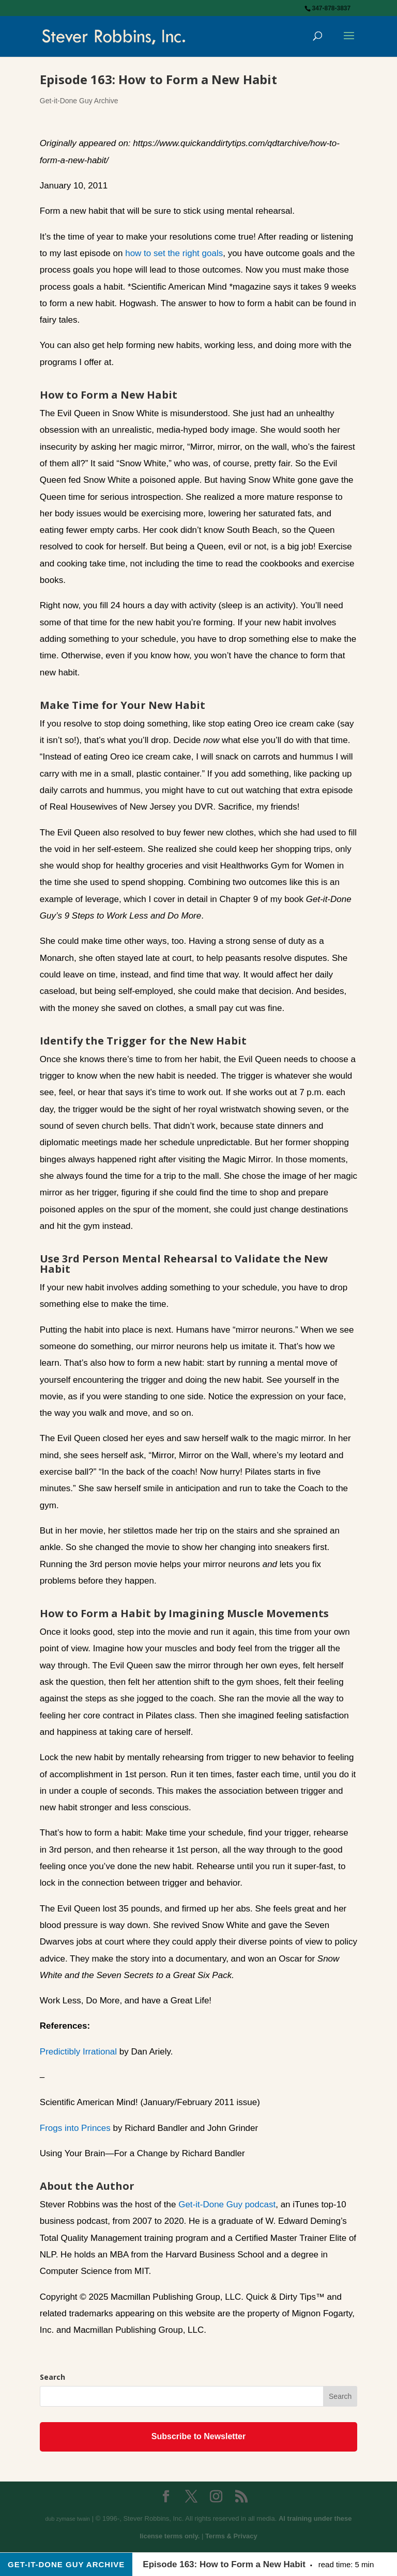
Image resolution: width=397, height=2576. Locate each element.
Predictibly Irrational (78, 2052)
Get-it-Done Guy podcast (227, 2204)
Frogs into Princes (75, 2128)
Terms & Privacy (231, 2536)
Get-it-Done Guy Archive (79, 101)
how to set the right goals (174, 253)
